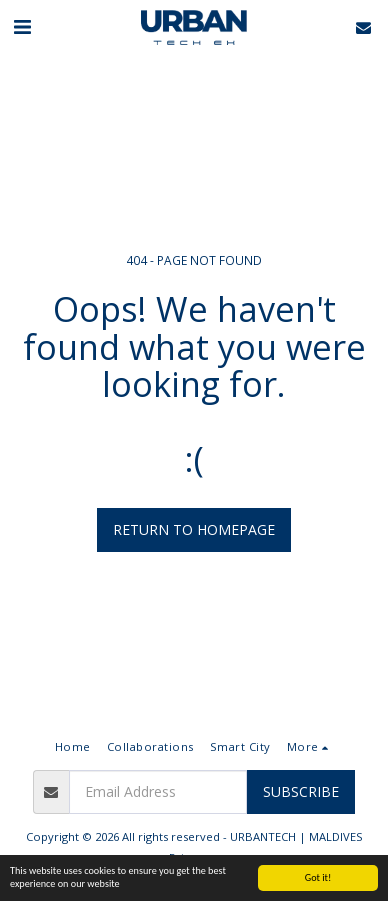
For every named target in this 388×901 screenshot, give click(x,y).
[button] (22, 26)
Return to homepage (194, 529)
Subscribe (301, 791)
